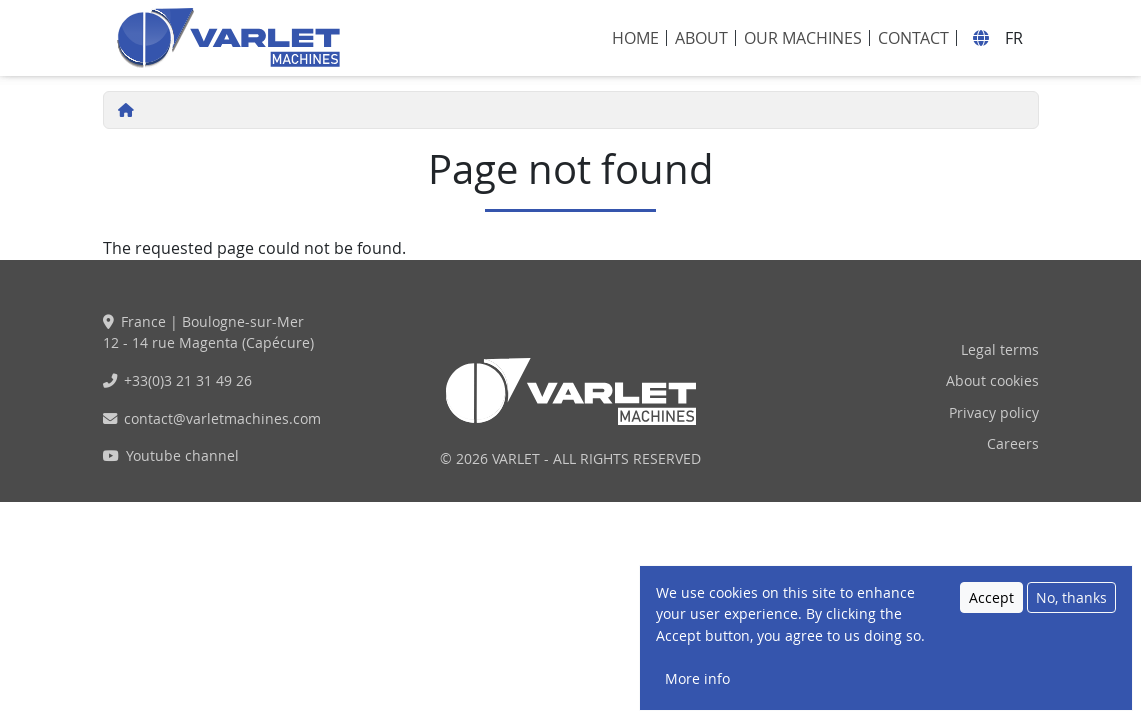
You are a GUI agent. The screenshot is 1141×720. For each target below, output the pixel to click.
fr (1014, 38)
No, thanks (1071, 608)
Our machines (803, 38)
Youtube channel (182, 455)
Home (635, 38)
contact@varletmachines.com (222, 418)
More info (697, 689)
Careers (1013, 443)
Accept (991, 608)
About (701, 38)
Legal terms (1000, 349)
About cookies (992, 380)
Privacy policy (994, 412)
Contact (913, 38)
